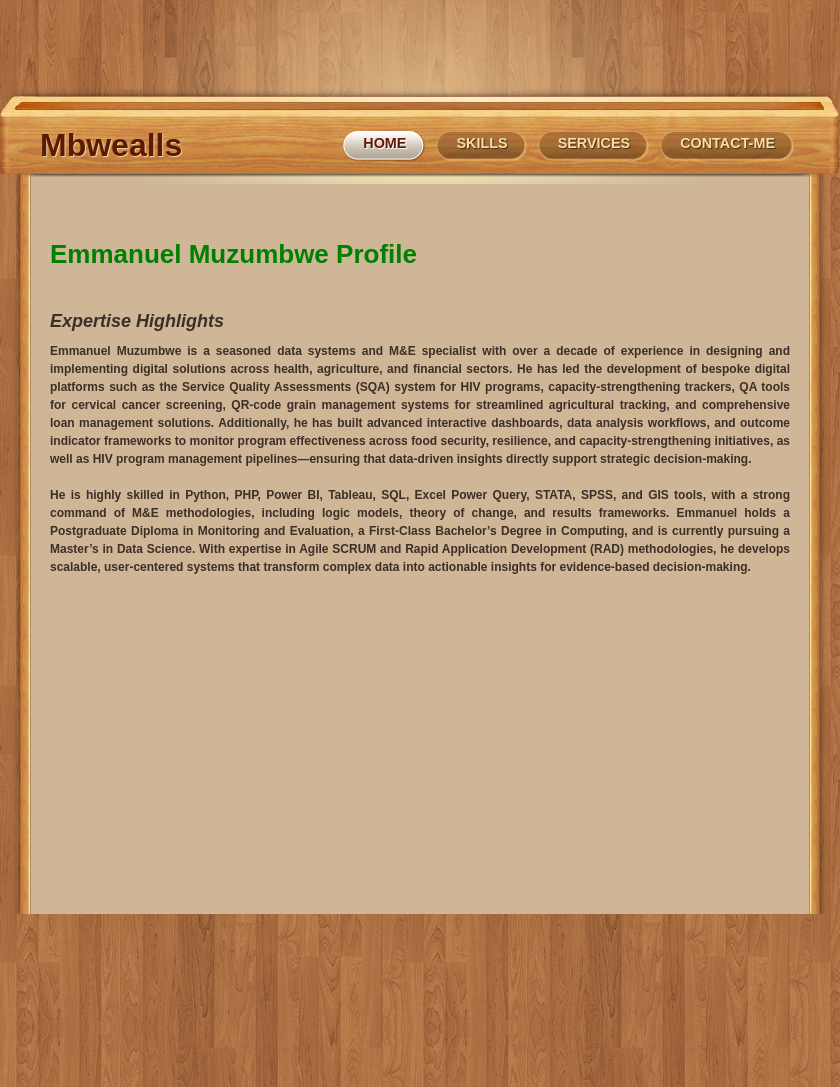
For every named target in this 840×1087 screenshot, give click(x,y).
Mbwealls (111, 145)
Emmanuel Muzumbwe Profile (233, 254)
